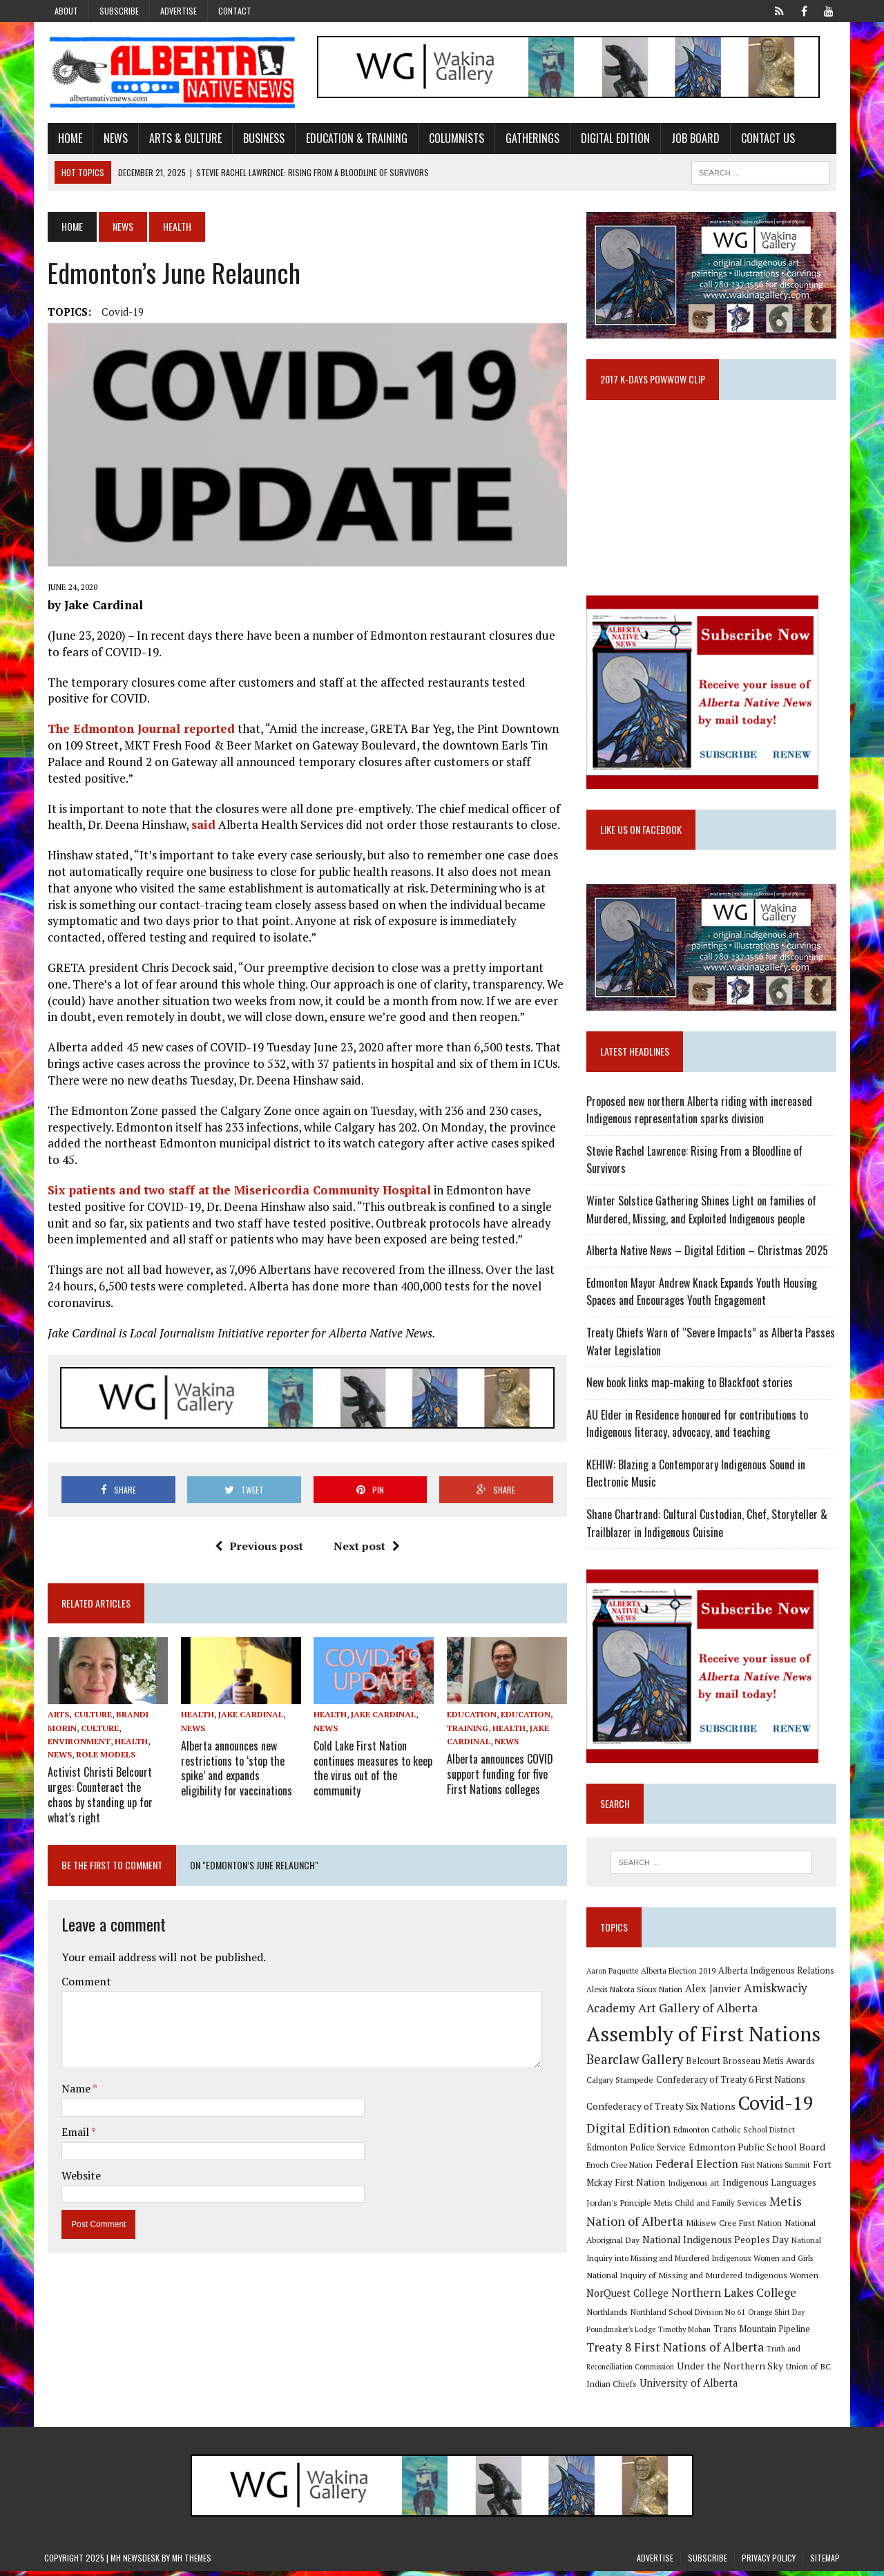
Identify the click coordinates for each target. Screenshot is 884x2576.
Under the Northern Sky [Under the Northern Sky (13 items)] (731, 2369)
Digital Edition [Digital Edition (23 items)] (630, 2132)
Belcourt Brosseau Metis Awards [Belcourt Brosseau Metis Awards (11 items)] (751, 2066)
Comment (83, 1982)
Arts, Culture (76, 1718)
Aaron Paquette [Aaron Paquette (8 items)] (614, 1975)
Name (73, 2089)
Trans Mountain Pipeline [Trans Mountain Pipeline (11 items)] (763, 2334)
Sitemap (825, 2562)
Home (67, 138)
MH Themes (191, 2562)
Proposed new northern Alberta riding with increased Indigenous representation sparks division (701, 1114)
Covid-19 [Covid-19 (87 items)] (777, 2107)
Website (77, 2176)
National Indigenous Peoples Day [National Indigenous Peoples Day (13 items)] (717, 2244)
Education (472, 1718)
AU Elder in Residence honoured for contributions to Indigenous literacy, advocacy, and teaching (698, 1428)
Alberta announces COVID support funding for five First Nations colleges (500, 1777)
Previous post (257, 1549)
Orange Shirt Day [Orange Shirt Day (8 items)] (777, 2316)
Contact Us (764, 138)
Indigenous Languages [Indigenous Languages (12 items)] (771, 2187)
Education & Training (353, 138)
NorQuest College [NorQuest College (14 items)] (629, 2297)
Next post (365, 1549)
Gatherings (529, 138)
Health (127, 1745)
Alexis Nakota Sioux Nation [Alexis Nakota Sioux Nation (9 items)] (636, 1994)
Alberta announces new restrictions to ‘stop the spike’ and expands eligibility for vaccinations (233, 1770)
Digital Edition (611, 138)
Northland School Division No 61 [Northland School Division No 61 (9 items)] (689, 2316)
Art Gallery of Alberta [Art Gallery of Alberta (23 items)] (699, 2011)
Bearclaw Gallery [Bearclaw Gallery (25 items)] (636, 2064)
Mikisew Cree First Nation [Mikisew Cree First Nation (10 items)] (735, 2226)
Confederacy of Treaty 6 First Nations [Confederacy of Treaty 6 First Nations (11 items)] (732, 2084)
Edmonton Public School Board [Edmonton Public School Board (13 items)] (758, 2150)
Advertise (178, 11)
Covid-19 (119, 312)
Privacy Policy (769, 2562)
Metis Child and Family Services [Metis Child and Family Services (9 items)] (711, 2207)
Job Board (692, 138)
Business (260, 138)
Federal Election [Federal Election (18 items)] (698, 2168)
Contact (234, 11)
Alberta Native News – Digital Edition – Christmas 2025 (708, 1254)
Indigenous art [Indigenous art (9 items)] (695, 2187)
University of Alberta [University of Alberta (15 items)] (690, 2387)
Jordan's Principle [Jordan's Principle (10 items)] (620, 2206)
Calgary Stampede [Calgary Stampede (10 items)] (621, 2083)
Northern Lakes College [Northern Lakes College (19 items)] (735, 2297)
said (200, 827)
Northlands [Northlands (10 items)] (608, 2315)
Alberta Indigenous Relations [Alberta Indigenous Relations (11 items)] (778, 1975)
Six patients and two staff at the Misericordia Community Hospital (235, 1193)
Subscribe (119, 11)
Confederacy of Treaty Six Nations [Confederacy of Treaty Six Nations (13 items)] (662, 2110)
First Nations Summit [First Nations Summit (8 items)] (776, 2170)
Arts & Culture (182, 138)
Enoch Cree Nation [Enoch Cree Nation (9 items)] (621, 2169)
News (112, 138)
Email (73, 2133)
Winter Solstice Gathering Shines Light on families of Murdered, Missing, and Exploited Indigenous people (703, 1213)
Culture (96, 1731)
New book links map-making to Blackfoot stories (691, 1386)
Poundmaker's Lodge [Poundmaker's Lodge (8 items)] (622, 2334)
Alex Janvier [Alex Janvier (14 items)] (714, 1993)
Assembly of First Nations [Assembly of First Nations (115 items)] (705, 2038)
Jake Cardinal (247, 1718)
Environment (75, 1745)
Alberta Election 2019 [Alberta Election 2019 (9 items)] (679, 1974)
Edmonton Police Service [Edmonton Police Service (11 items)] (637, 2151)
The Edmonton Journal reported (137, 731)
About (66, 11)
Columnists (453, 138)
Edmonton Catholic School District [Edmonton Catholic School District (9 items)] (735, 2134)
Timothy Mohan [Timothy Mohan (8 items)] (686, 2334)
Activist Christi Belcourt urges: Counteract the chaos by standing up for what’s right (104, 1796)
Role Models (102, 1758)
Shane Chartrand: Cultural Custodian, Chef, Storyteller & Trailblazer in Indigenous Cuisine (708, 1527)
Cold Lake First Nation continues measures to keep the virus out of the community (372, 1770)
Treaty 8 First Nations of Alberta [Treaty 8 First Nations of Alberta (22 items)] (676, 2351)
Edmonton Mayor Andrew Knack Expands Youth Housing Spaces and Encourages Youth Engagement (703, 1296)
